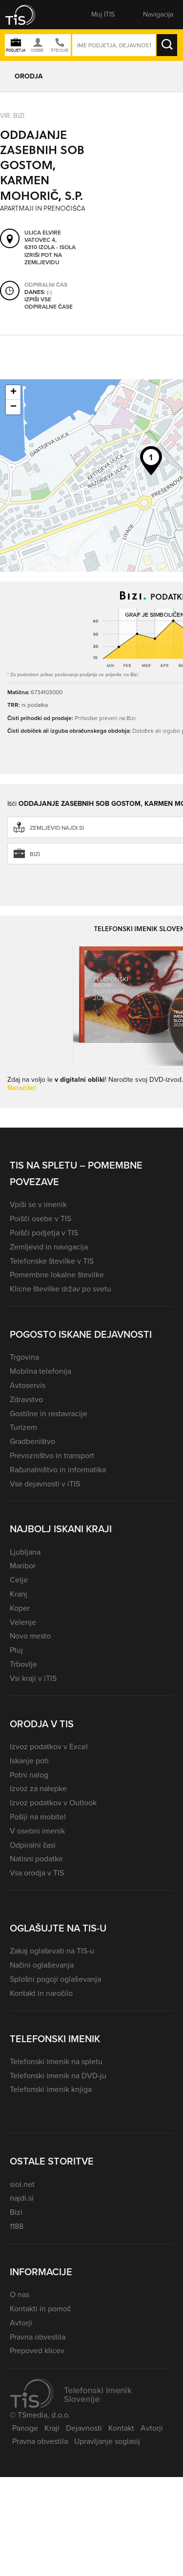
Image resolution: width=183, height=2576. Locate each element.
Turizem (23, 1427)
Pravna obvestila (37, 2336)
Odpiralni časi (33, 1845)
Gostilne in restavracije (48, 1413)
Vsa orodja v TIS (37, 1872)
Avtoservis (27, 1385)
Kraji (52, 2428)
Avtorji (21, 2322)
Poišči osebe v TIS (40, 1218)
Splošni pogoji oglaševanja (55, 1979)
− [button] (13, 407)
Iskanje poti (29, 1760)
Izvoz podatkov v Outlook (53, 1802)
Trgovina (24, 1357)
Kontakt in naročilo (41, 1993)
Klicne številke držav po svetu (60, 1288)
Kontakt (121, 2428)
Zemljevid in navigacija (49, 1246)
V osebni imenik (37, 1830)
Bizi (16, 2212)
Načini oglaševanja (42, 1965)
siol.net (22, 2184)
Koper (20, 1608)
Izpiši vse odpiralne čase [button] (48, 303)
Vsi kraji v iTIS (33, 1678)
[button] (27, 14)
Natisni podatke (36, 1858)
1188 (16, 2226)
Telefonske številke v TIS (52, 1261)
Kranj (18, 1594)
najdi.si (22, 2198)
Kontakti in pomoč (40, 2308)
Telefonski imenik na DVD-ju (58, 2075)
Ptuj (16, 1650)
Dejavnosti (84, 2428)
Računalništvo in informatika (58, 1469)
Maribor (23, 1565)
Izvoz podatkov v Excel (49, 1746)
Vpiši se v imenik (38, 1204)
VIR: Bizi (12, 116)
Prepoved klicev (37, 2350)
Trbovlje (23, 1664)
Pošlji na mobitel (38, 1816)
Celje (19, 1579)
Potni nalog (29, 1774)
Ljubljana (25, 1552)
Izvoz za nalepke (38, 1788)
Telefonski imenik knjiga (51, 2089)
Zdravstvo (26, 1399)
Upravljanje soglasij (107, 2441)
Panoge (25, 2428)
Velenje (23, 1622)
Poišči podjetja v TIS (44, 1232)
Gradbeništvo (32, 1441)
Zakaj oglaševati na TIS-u (52, 1950)
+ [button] (13, 392)
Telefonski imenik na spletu (56, 2061)
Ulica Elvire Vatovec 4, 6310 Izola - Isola (50, 240)
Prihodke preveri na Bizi (105, 718)
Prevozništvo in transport (52, 1455)
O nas (19, 2294)
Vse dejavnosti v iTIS (45, 1483)
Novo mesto (30, 1635)
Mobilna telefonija (40, 1371)
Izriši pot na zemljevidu (43, 258)
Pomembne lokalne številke (57, 1274)
